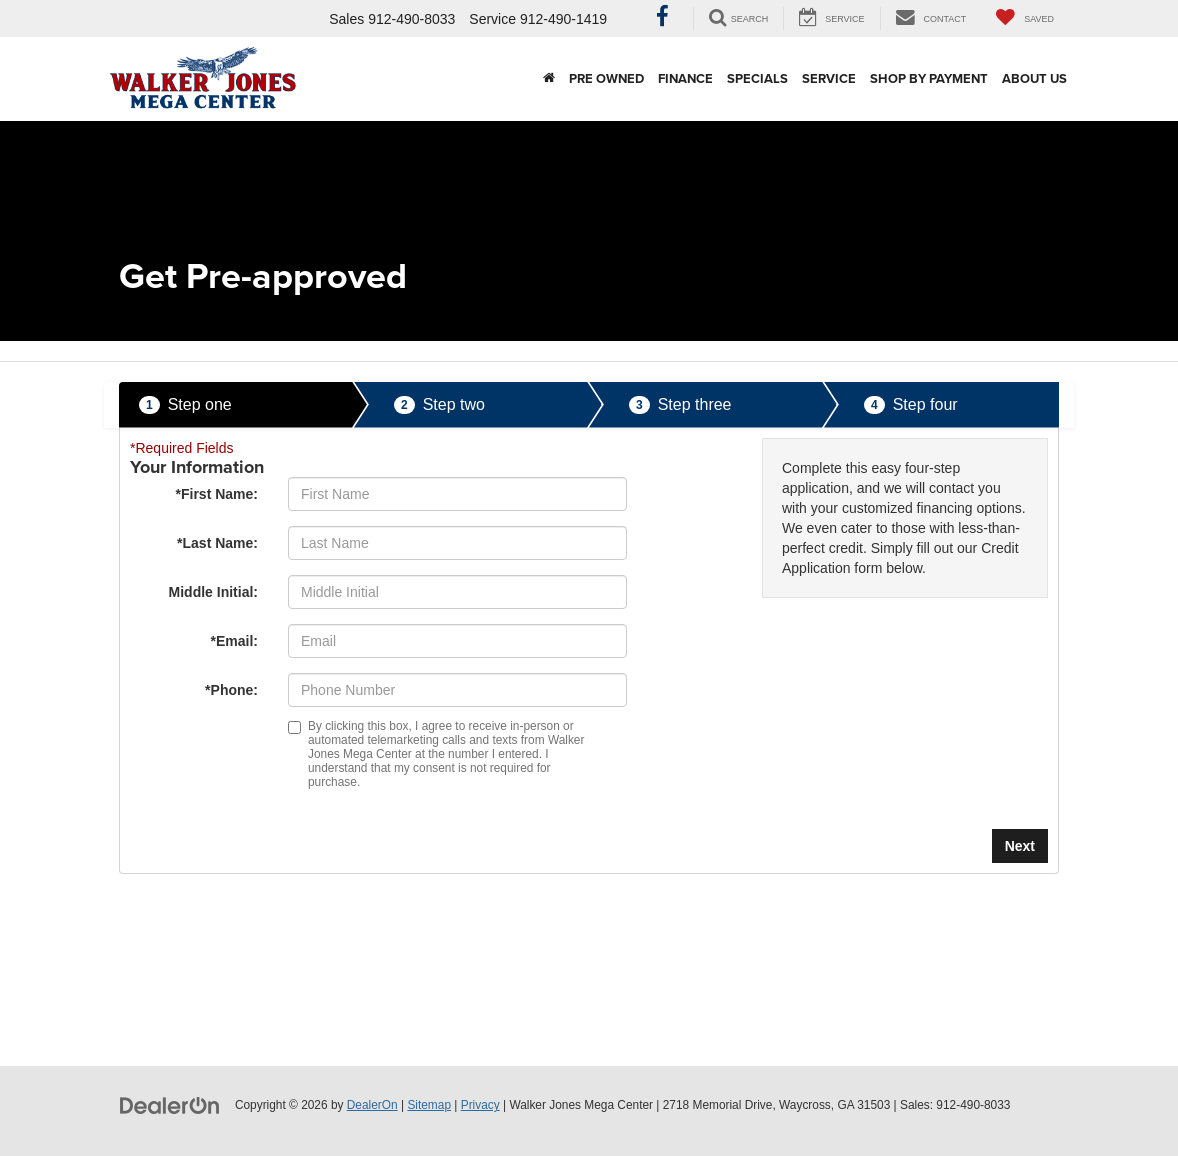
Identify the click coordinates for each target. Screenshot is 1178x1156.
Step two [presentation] (439, 405)
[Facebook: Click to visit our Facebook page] (662, 19)
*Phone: (231, 690)
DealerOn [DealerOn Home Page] (372, 1105)
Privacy (480, 1105)
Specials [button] (757, 78)
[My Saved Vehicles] (1025, 18)
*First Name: (217, 494)
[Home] (549, 79)
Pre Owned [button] (606, 78)
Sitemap (429, 1105)
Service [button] (829, 78)
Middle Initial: (213, 592)
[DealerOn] (170, 1104)
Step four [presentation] (911, 405)
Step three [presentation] (680, 405)
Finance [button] (685, 78)
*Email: (234, 641)
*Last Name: (217, 543)
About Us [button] (1034, 78)
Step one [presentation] (185, 405)
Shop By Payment (929, 78)
